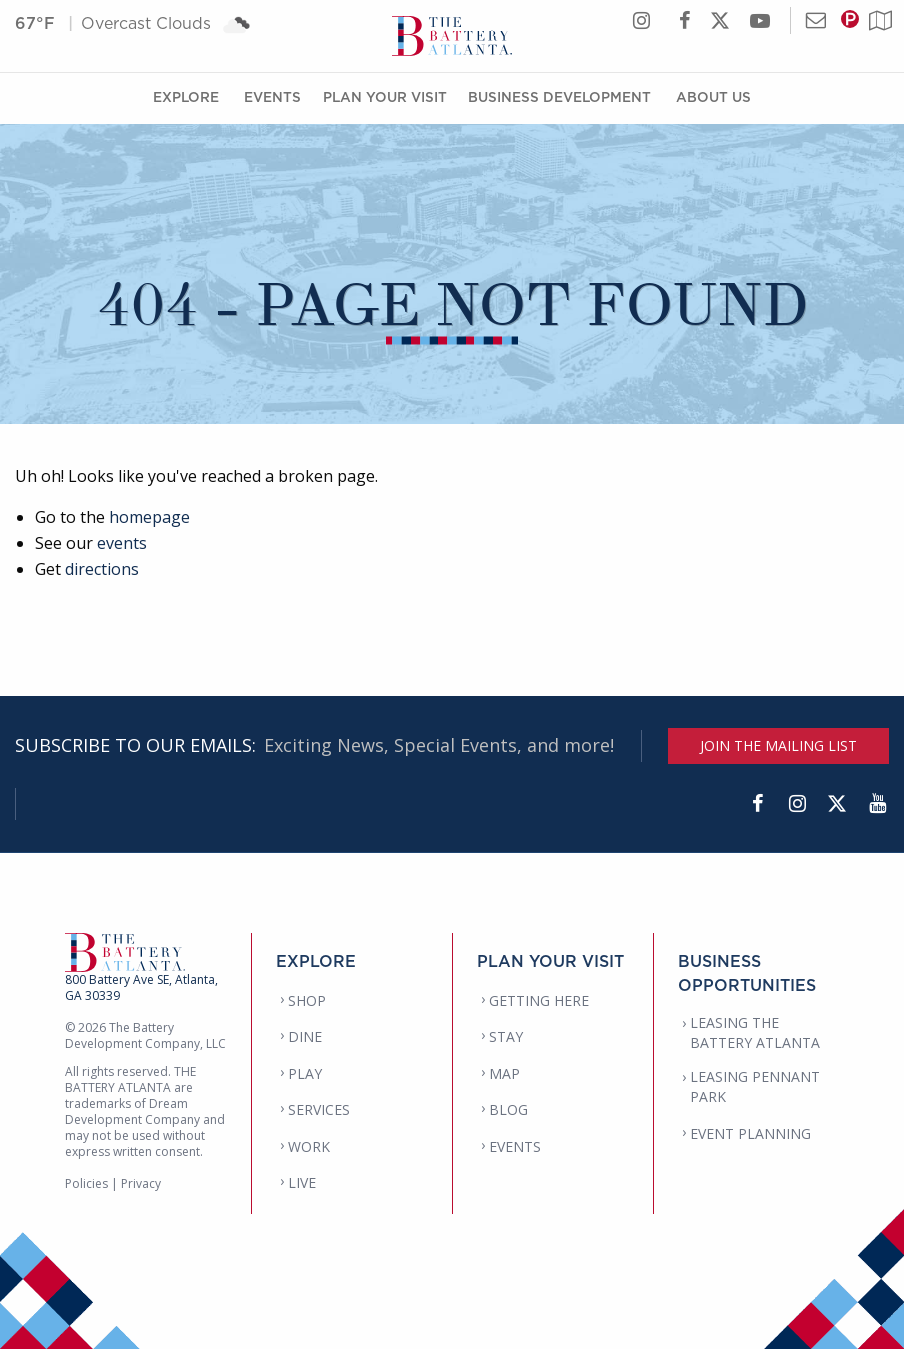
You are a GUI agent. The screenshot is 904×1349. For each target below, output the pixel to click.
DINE (305, 1036)
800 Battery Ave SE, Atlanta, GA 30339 (141, 987)
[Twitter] (837, 804)
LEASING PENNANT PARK (755, 1086)
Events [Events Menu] (272, 96)
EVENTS (515, 1146)
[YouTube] (877, 804)
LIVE (302, 1182)
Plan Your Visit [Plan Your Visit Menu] (385, 96)
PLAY (305, 1073)
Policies (86, 1183)
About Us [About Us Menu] (713, 96)
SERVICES (319, 1109)
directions (102, 569)
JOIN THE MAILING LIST (778, 745)
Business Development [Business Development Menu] (559, 96)
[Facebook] (757, 804)
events (122, 543)
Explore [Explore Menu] (186, 96)
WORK (309, 1146)
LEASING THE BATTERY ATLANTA (755, 1032)
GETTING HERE (539, 1000)
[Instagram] (797, 804)
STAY (506, 1036)
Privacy (141, 1183)
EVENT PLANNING (750, 1133)
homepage (149, 517)
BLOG (508, 1109)
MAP (504, 1073)
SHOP (307, 1000)
